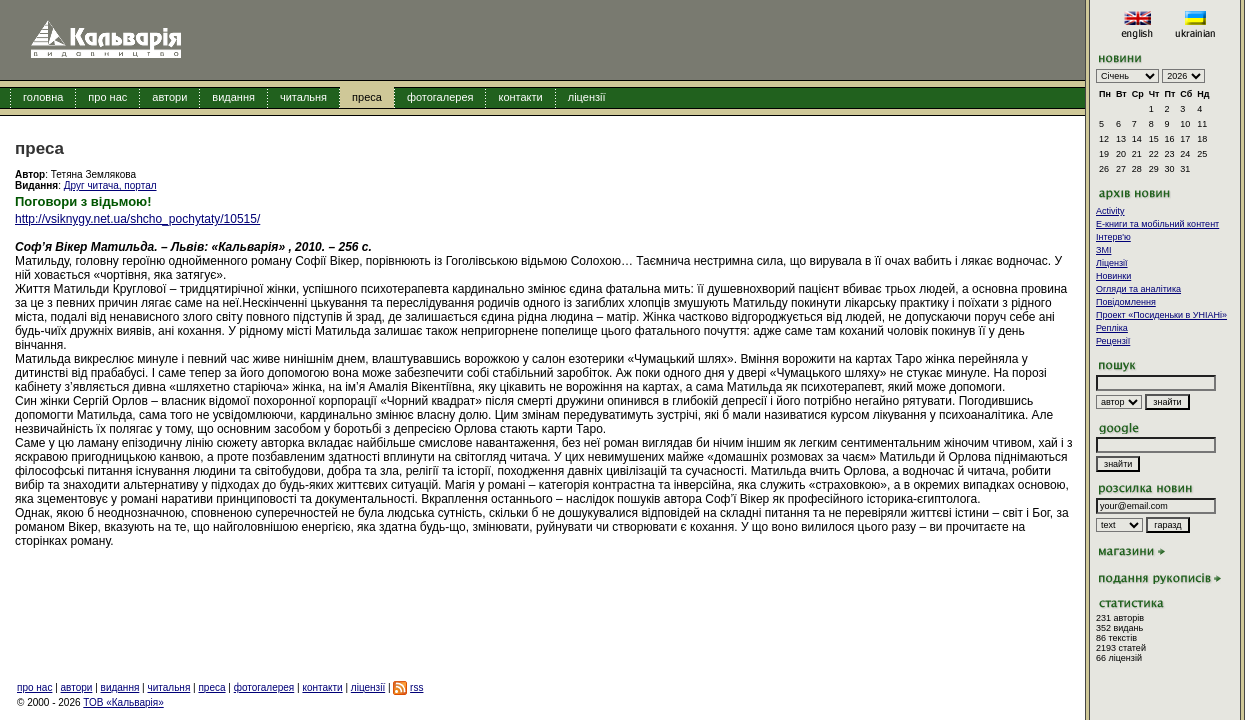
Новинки (1113, 276)
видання (233, 97)
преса (367, 97)
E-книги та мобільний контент (1157, 224)
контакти (520, 97)
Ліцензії (1112, 263)
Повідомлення (1126, 302)
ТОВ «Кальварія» (123, 702)
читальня (303, 97)
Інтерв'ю (1113, 237)
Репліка (1112, 328)
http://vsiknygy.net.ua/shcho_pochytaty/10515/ (137, 219)
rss (416, 687)
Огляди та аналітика (1138, 289)
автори (169, 97)
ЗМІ (1103, 250)
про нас (107, 97)
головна (43, 97)
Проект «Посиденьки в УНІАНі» (1161, 315)
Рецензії (1113, 341)
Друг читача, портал (110, 185)
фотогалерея (440, 97)
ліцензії (587, 97)
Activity (1110, 211)
